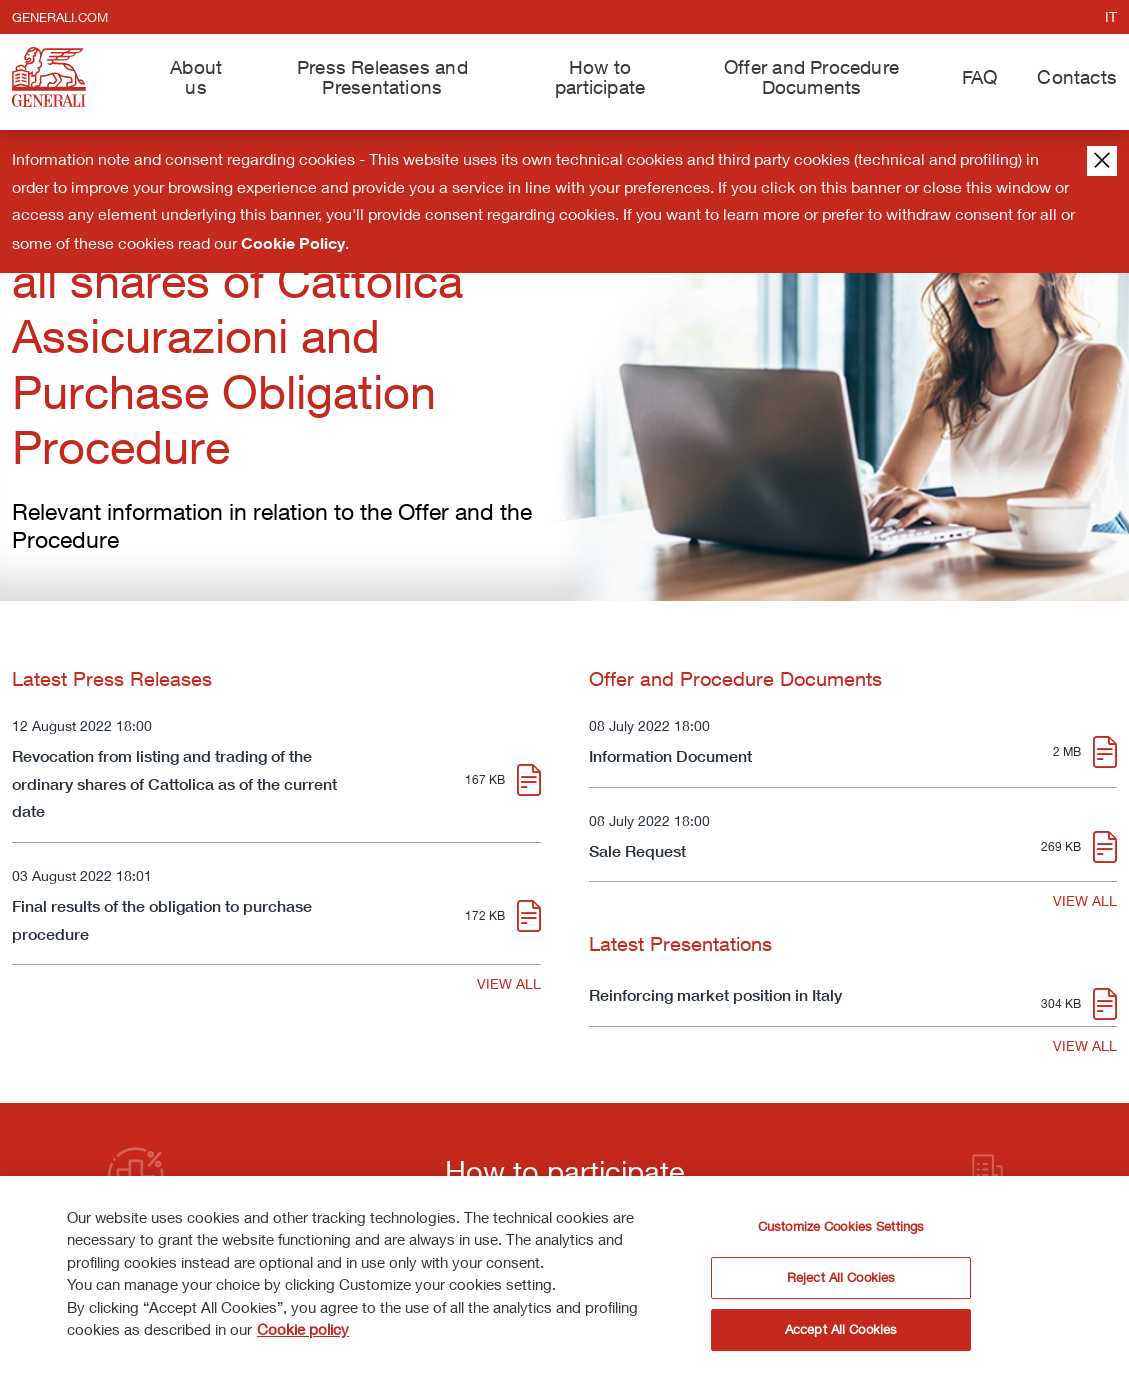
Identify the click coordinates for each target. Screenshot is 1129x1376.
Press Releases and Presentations (382, 76)
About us (196, 76)
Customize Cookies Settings (841, 1230)
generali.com (60, 17)
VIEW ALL (509, 983)
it (1111, 16)
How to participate (600, 76)
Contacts (1077, 76)
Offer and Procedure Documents (811, 76)
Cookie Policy (293, 242)
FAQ (980, 76)
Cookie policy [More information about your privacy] (303, 1333)
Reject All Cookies (841, 1281)
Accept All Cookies (841, 1333)
